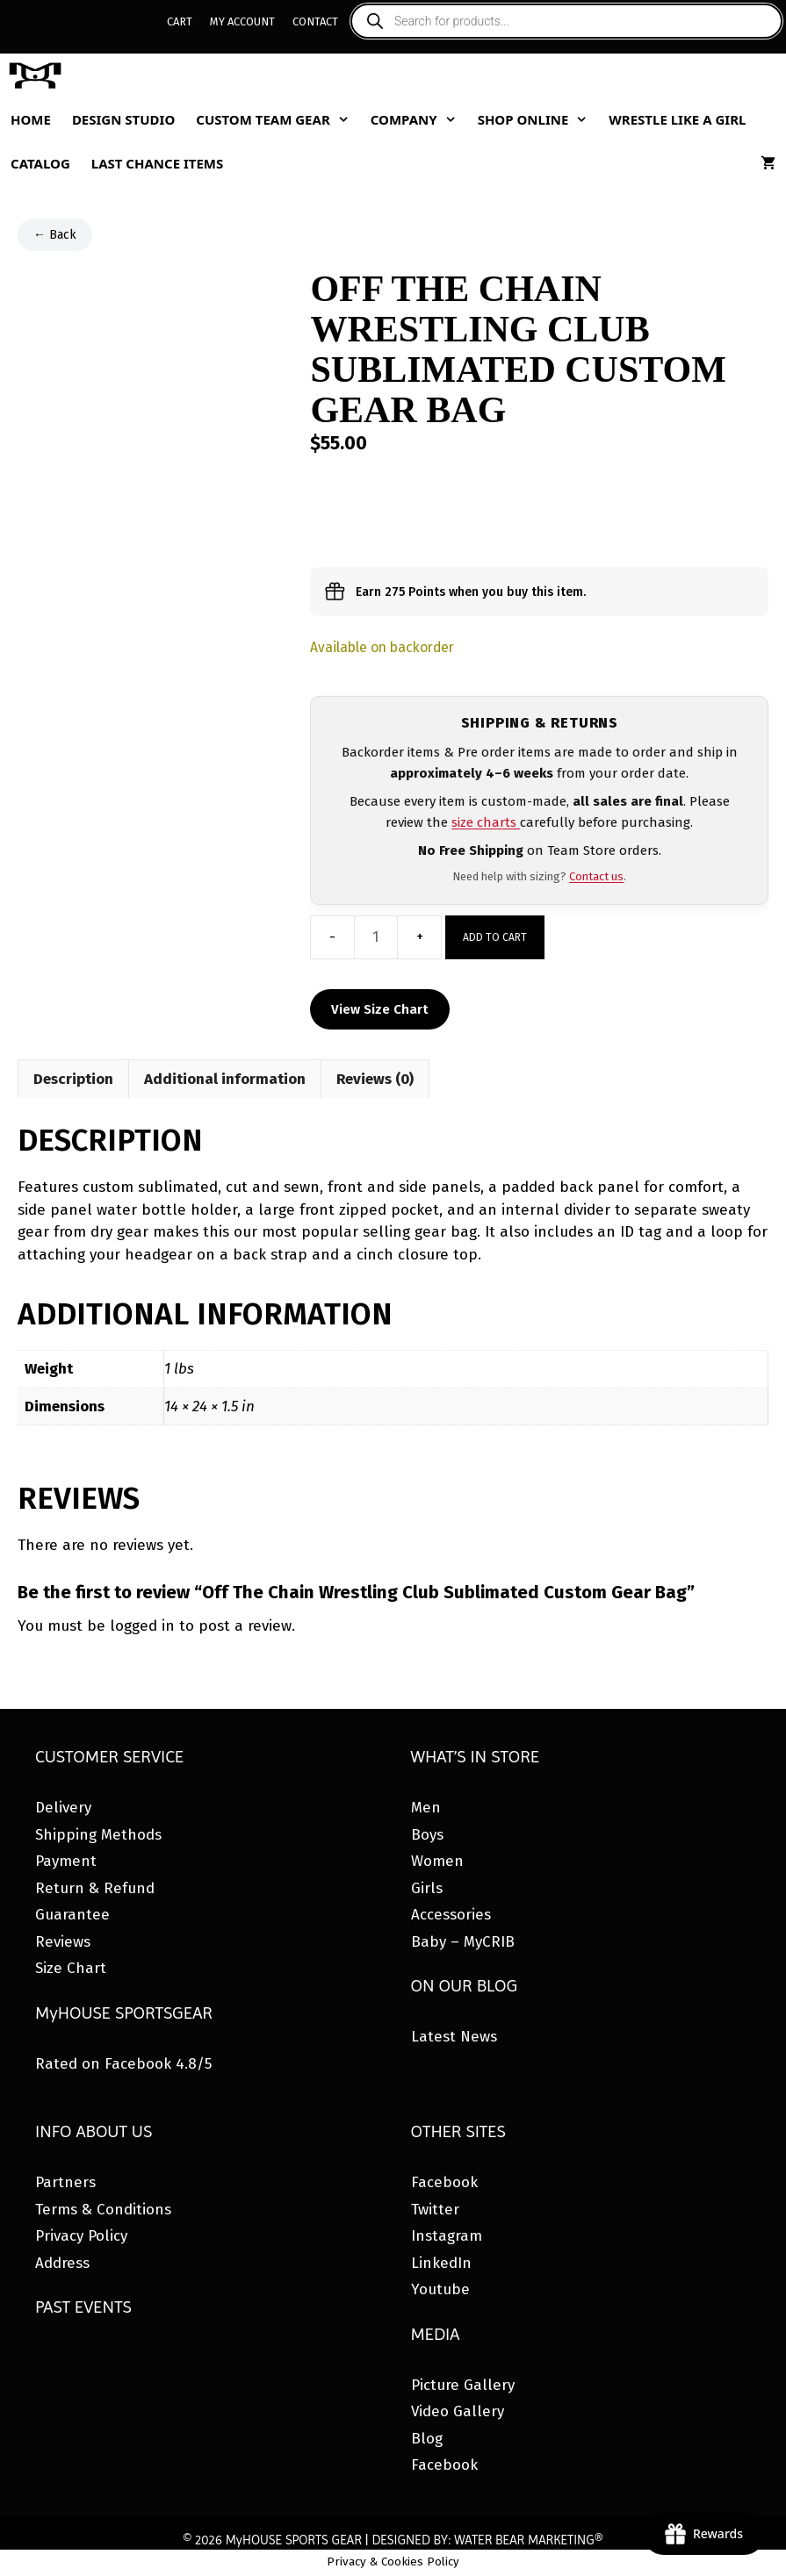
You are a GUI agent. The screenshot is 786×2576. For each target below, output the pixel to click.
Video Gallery (457, 2411)
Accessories (451, 1914)
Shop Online (538, 119)
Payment (66, 1861)
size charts (485, 822)
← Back (54, 234)
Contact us (596, 876)
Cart (179, 21)
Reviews (62, 1942)
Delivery (63, 1807)
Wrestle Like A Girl (677, 119)
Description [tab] (73, 1079)
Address (62, 2263)
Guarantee (72, 1914)
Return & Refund (95, 1888)
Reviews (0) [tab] (375, 1079)
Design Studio (123, 119)
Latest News (454, 2036)
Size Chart (70, 1968)
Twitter (435, 2209)
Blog (427, 2438)
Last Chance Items (157, 163)
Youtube (440, 2289)
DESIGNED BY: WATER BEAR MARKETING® (486, 2540)
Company (419, 119)
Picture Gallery (463, 2385)
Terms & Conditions (103, 2209)
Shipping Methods (98, 1835)
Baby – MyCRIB (463, 1942)
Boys (427, 1835)
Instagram (446, 2236)
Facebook (444, 2182)
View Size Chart (380, 1009)
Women (437, 1861)
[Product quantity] (376, 937)
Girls (427, 1888)
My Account (242, 21)
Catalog (40, 163)
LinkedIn (441, 2263)
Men (426, 1807)
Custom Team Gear (277, 119)
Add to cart (495, 937)
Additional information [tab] (225, 1079)
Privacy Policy (81, 2236)
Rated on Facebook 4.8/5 (123, 2064)
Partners (65, 2182)
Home (31, 119)
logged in (142, 1626)
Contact (315, 21)
